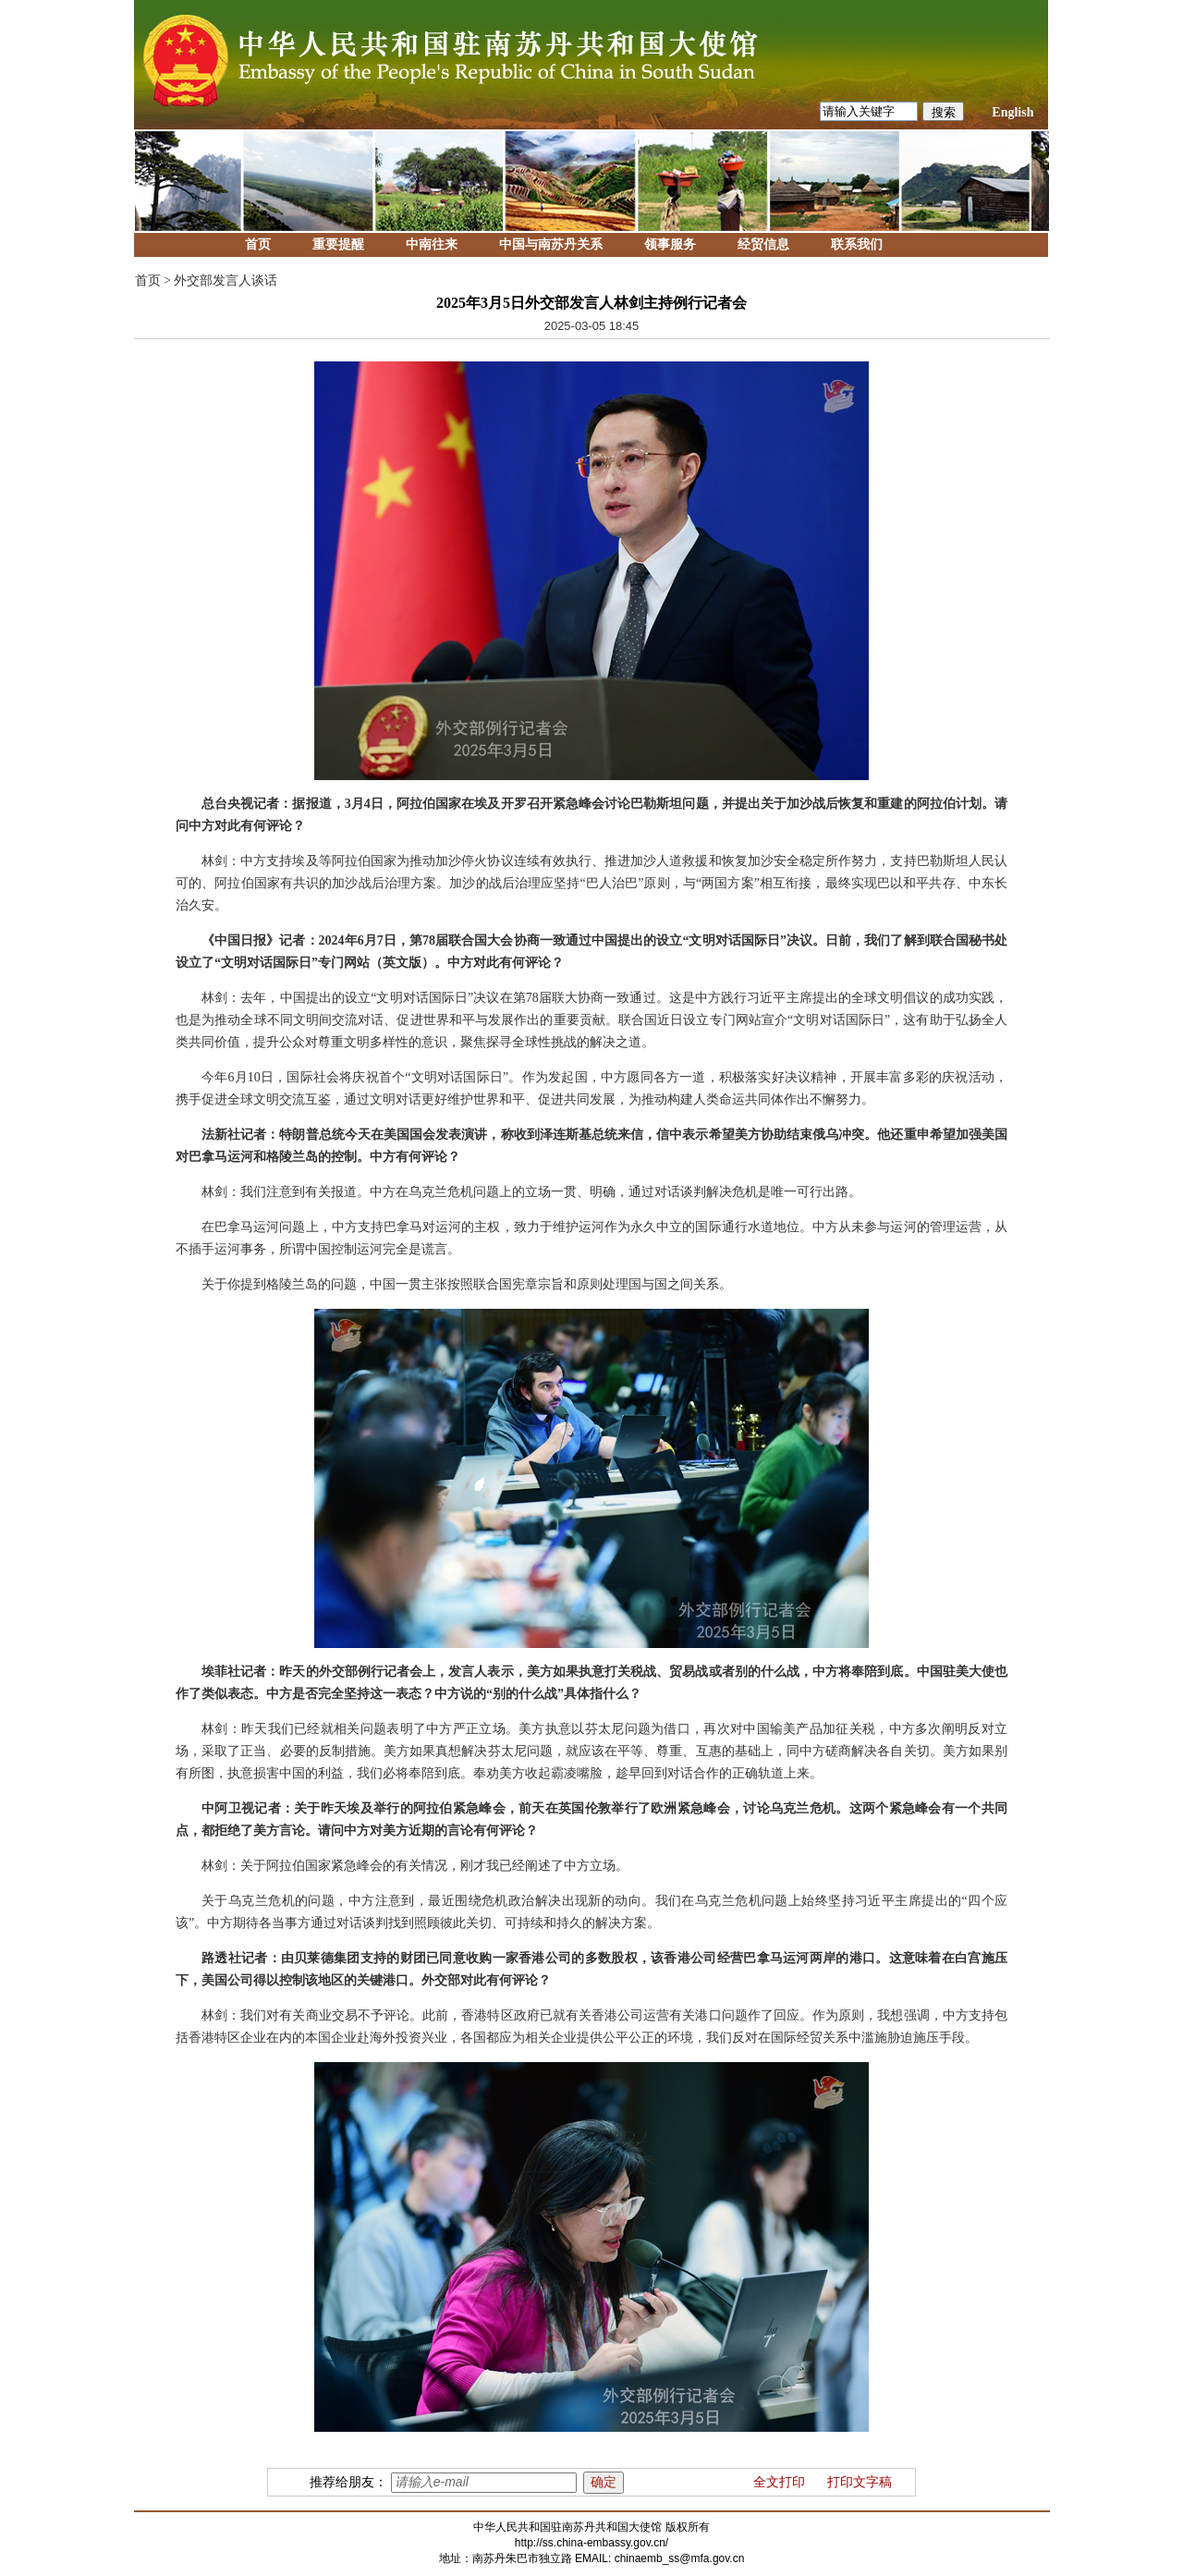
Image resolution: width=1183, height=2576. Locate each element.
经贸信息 (763, 244)
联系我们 (857, 244)
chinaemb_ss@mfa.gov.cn (680, 2558)
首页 (258, 244)
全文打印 (779, 2482)
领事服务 (670, 244)
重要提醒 (338, 244)
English (1012, 112)
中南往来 (431, 244)
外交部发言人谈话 (225, 280)
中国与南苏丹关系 (551, 244)
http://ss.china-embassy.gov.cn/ (591, 2542)
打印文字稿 (859, 2482)
